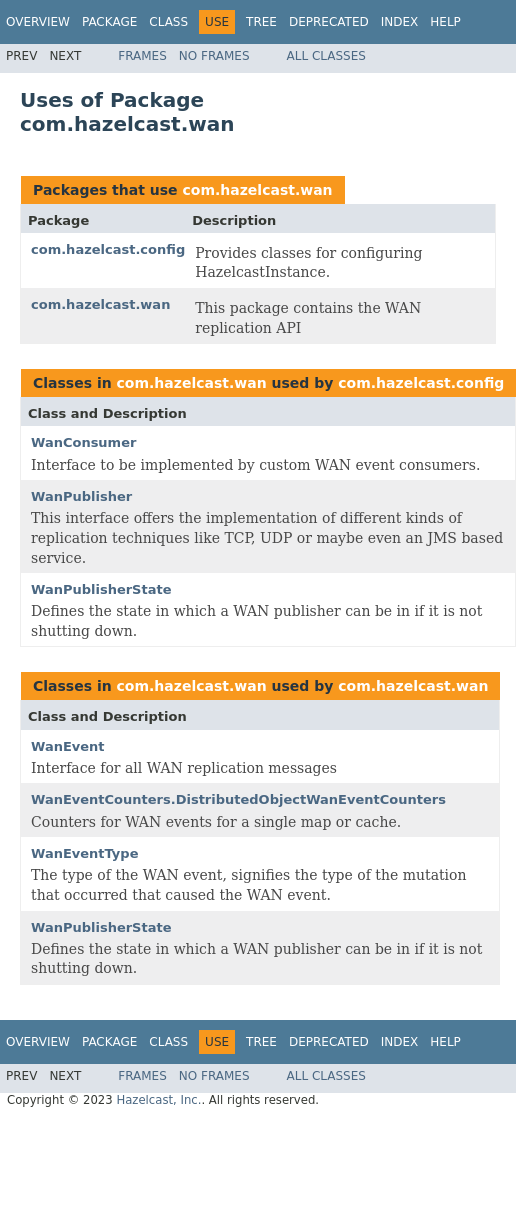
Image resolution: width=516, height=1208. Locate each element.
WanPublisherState (101, 589)
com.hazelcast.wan (257, 190)
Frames (142, 56)
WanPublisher (81, 496)
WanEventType (84, 853)
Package (109, 22)
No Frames (214, 56)
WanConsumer (83, 442)
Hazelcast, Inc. (158, 1100)
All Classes (326, 56)
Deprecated (329, 22)
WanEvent (68, 746)
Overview (38, 22)
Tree (261, 22)
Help (445, 22)
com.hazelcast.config (108, 249)
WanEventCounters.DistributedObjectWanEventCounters (238, 799)
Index (400, 22)
